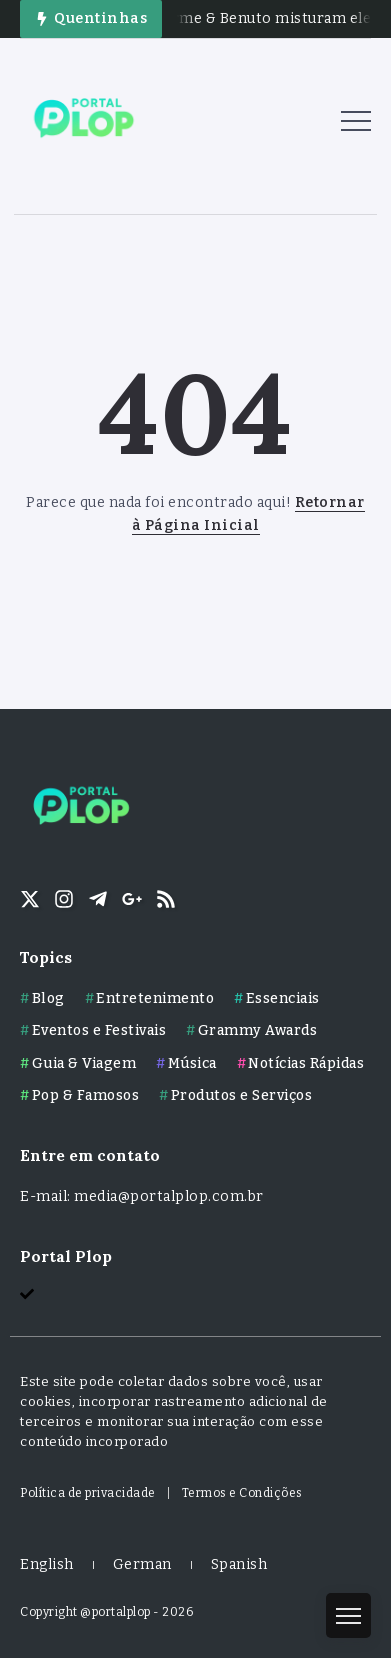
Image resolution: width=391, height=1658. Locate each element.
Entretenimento (155, 998)
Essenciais (283, 998)
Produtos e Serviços (242, 1095)
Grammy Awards (258, 1030)
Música (192, 1063)
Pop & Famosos (86, 1095)
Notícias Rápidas (306, 1063)
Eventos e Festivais (99, 1030)
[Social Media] (30, 899)
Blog (48, 998)
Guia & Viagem (84, 1063)
